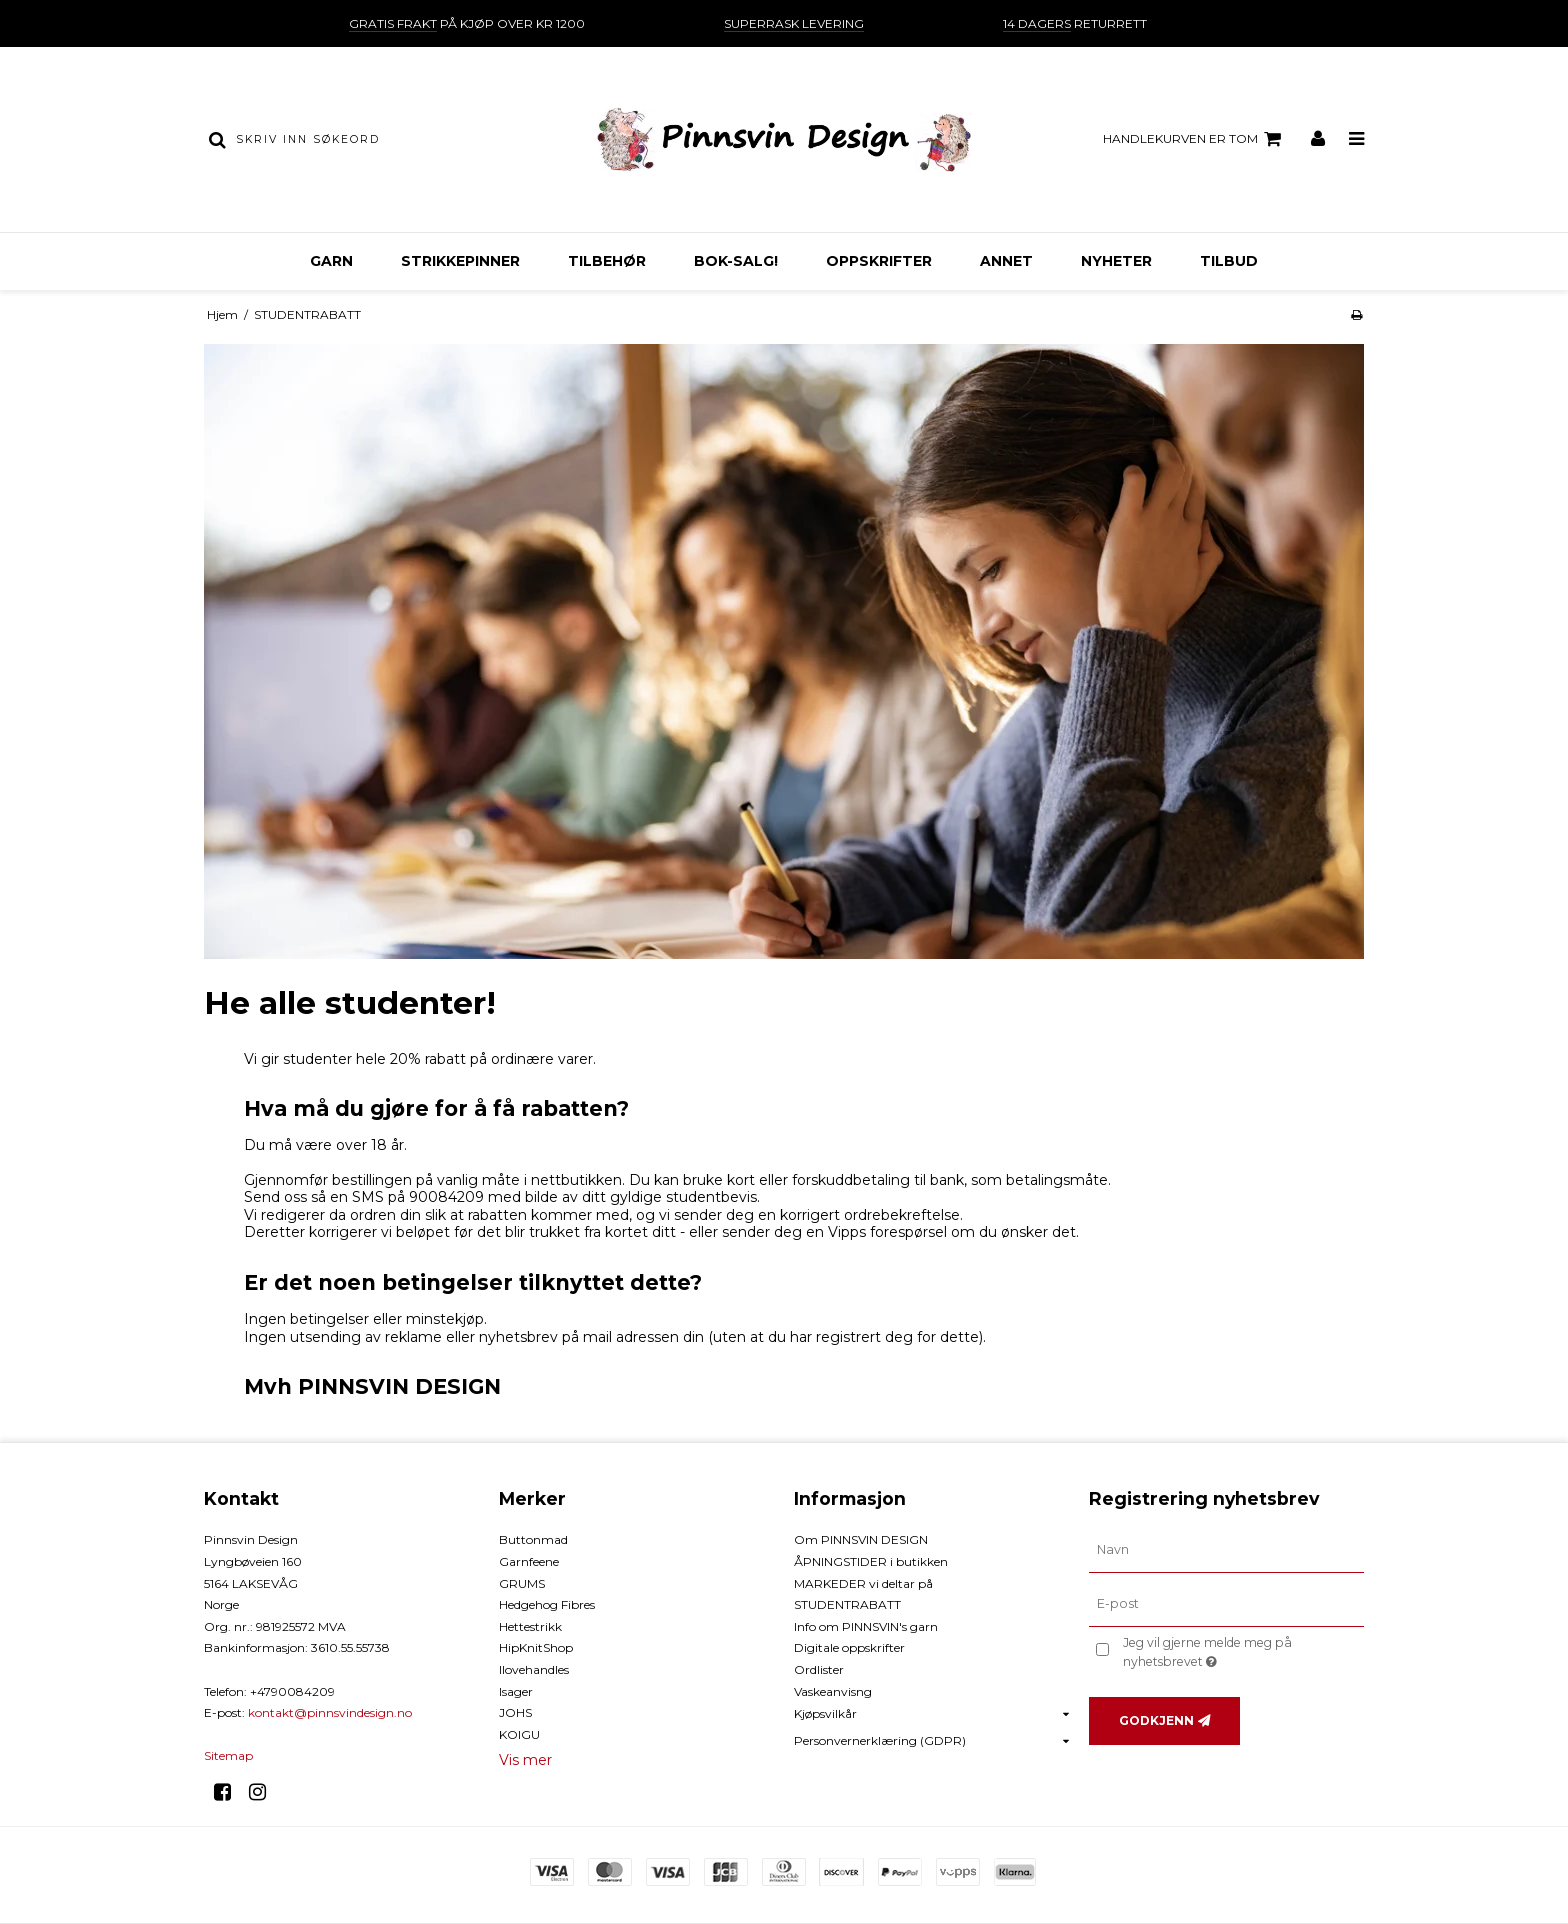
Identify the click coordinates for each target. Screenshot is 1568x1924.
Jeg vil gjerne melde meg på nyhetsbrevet (1241, 1651)
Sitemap (228, 1755)
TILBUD (1229, 261)
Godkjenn (1156, 1720)
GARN (331, 261)
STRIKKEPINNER (460, 261)
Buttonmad (533, 1539)
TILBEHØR (607, 261)
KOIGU (519, 1734)
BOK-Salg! (736, 261)
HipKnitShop (536, 1647)
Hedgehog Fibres (547, 1604)
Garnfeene (529, 1561)
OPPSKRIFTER (879, 261)
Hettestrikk (530, 1626)
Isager (516, 1691)
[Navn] (1226, 1550)
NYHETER (1116, 261)
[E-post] (1226, 1604)
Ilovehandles (534, 1669)
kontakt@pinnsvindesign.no (330, 1712)
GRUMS (522, 1583)
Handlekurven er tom (1195, 139)
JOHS (515, 1712)
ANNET (1006, 261)
